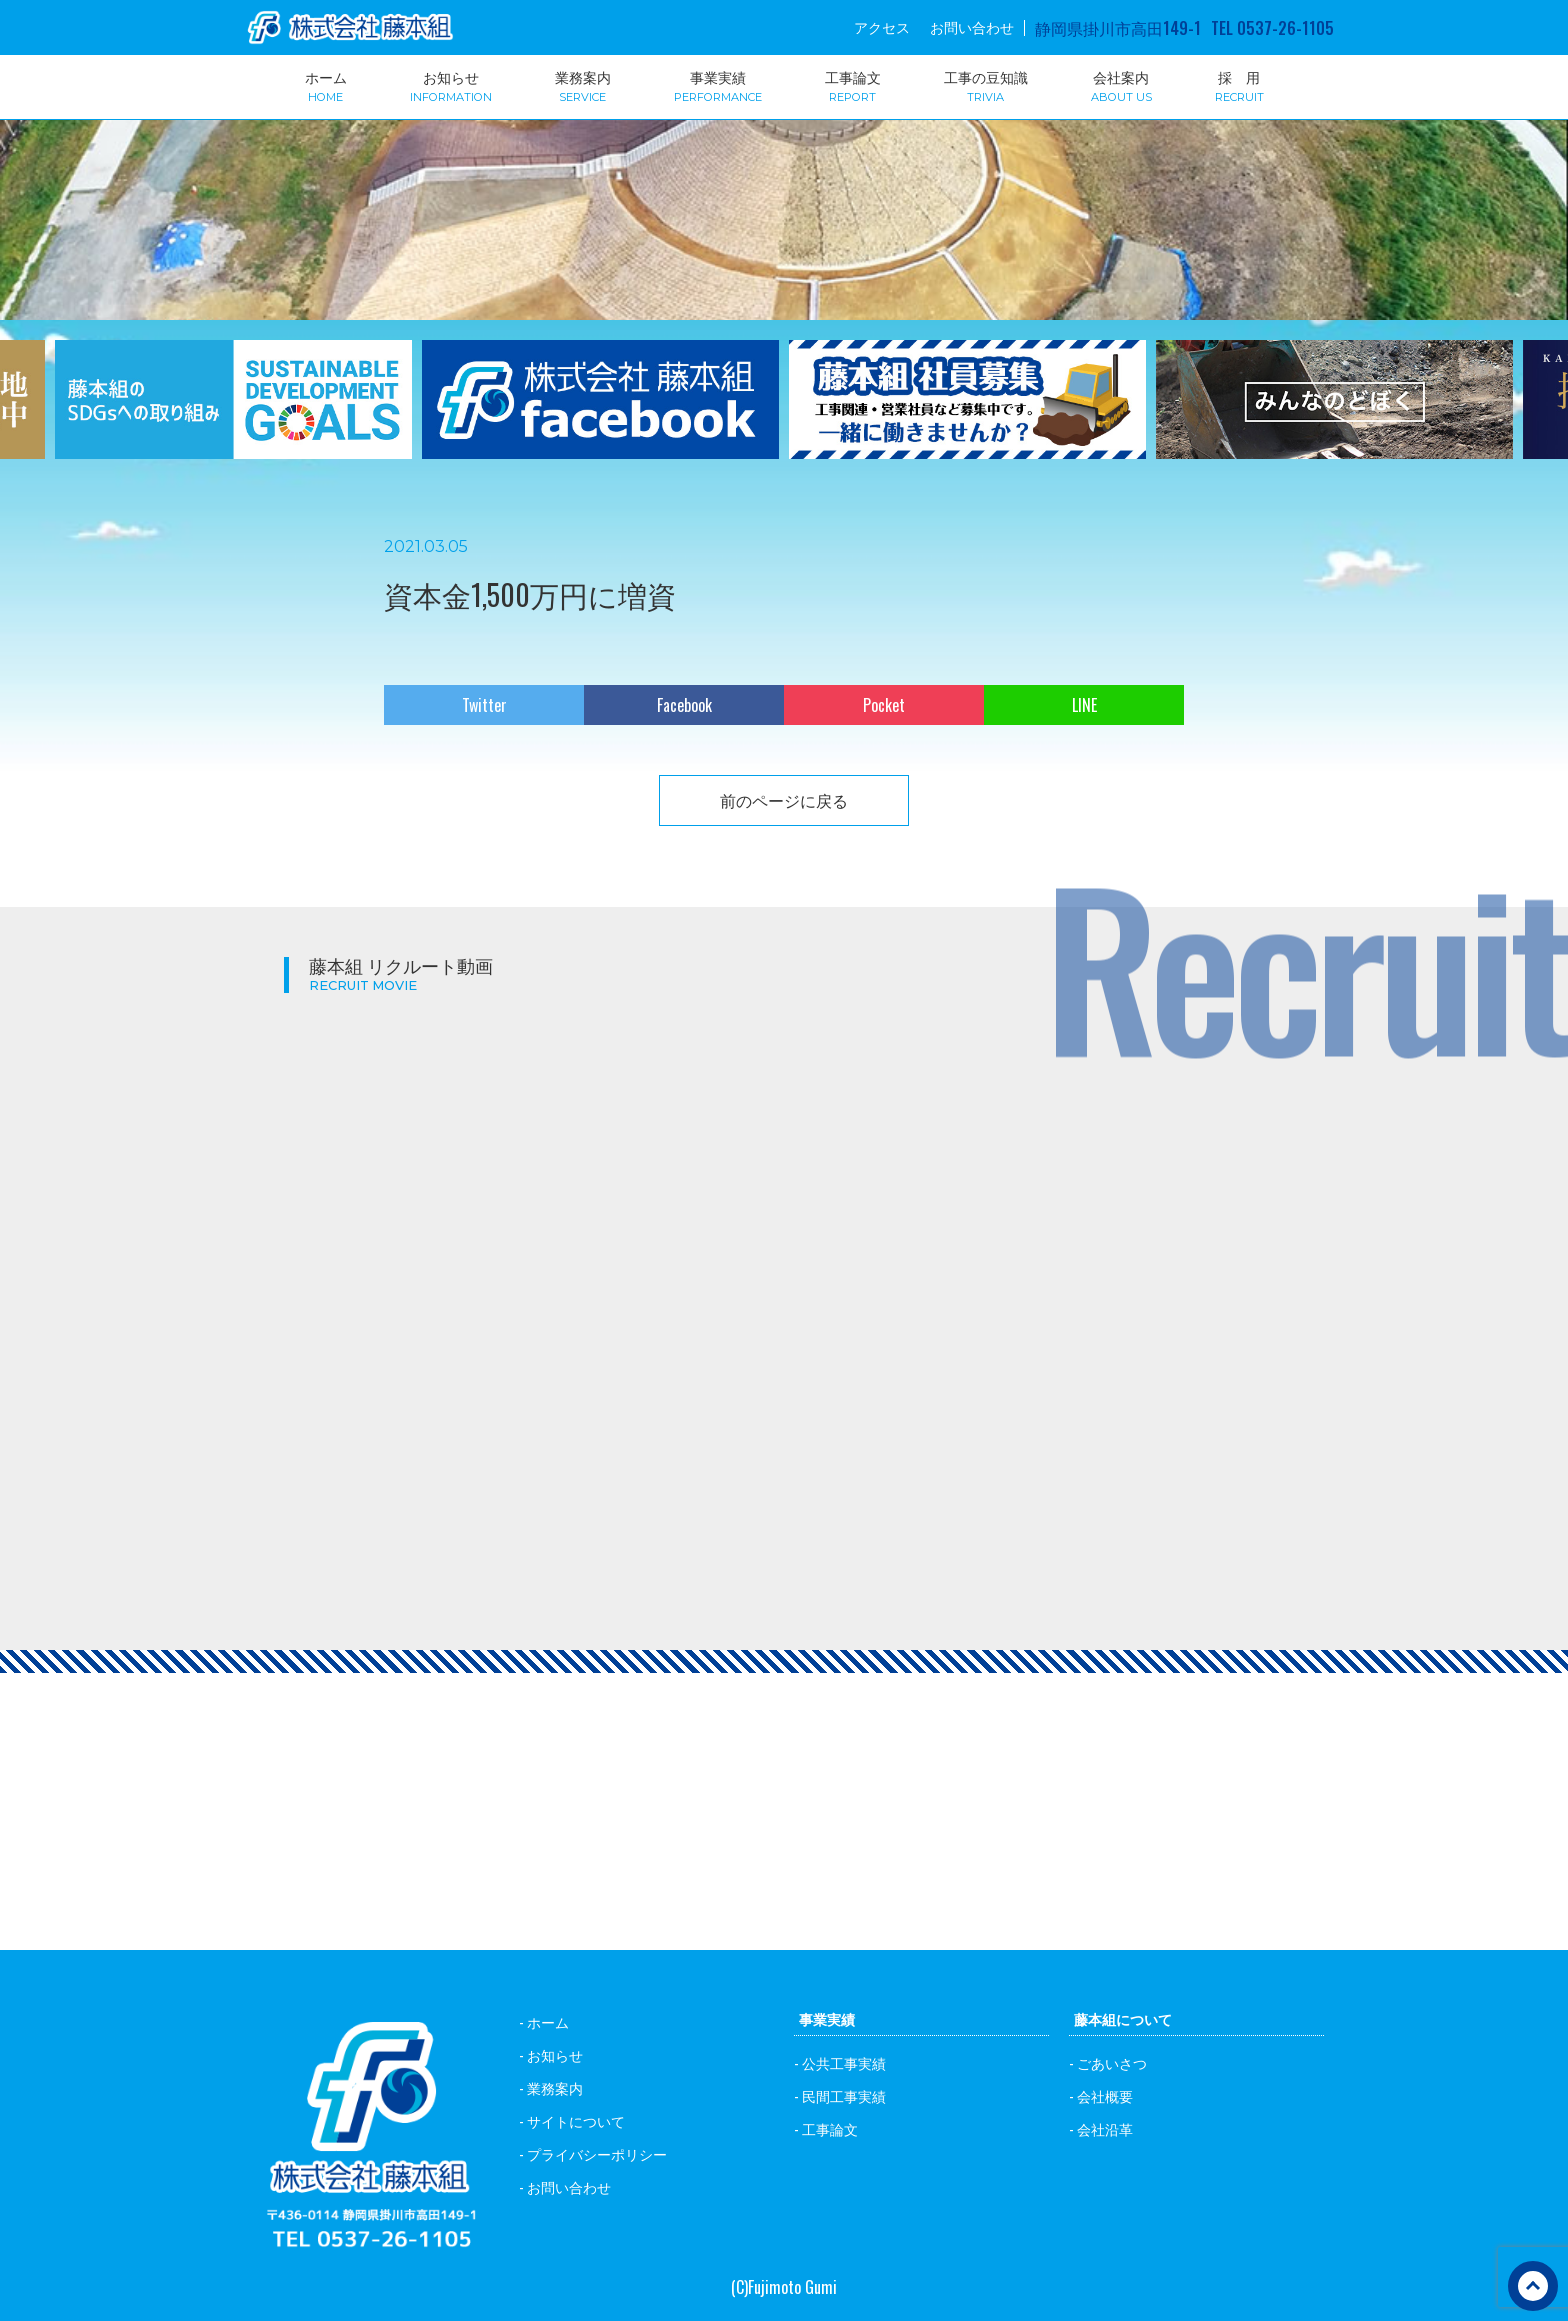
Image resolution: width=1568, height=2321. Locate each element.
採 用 (1239, 85)
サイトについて (576, 2120)
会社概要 (1105, 2095)
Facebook (684, 705)
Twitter (484, 705)
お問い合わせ (972, 27)
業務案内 (583, 85)
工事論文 (853, 85)
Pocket (884, 705)
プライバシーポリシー (597, 2153)
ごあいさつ (1112, 2062)
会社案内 (1121, 85)
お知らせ (451, 85)
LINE (1084, 705)
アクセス (882, 27)
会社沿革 (1105, 2128)
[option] (233, 412)
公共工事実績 (844, 2062)
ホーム (326, 85)
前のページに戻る (784, 800)
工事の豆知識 (986, 85)
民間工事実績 (844, 2095)
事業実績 (718, 85)
